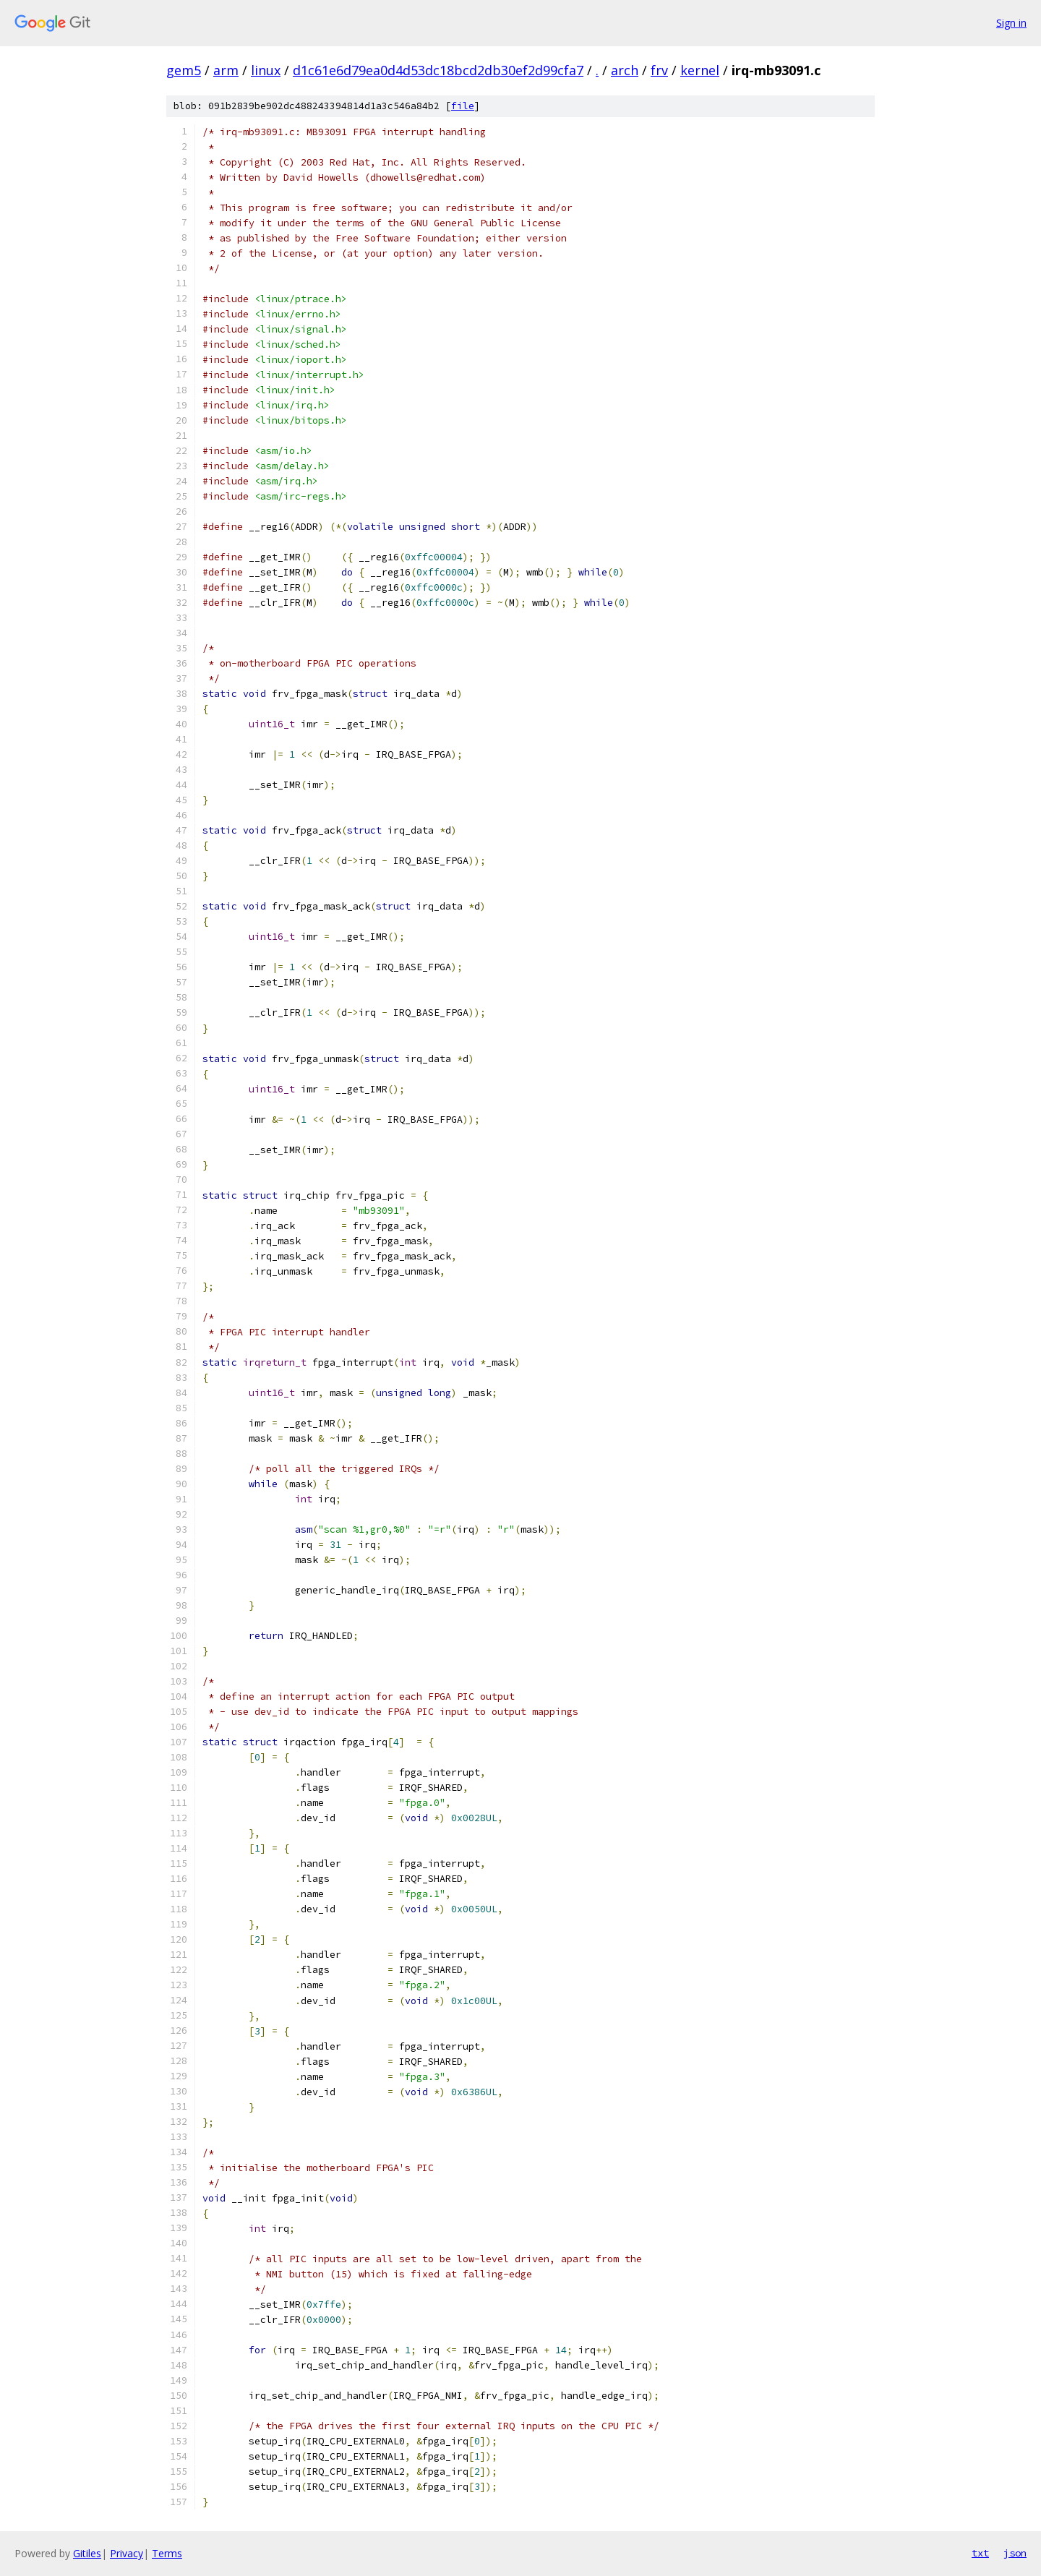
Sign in (1011, 23)
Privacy (126, 2553)
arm (226, 70)
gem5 (183, 70)
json (1015, 2552)
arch (624, 70)
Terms (167, 2553)
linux (265, 70)
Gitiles (87, 2553)
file (462, 106)
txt (980, 2552)
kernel (699, 70)
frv (659, 70)
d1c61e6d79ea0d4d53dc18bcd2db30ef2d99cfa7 (438, 70)
